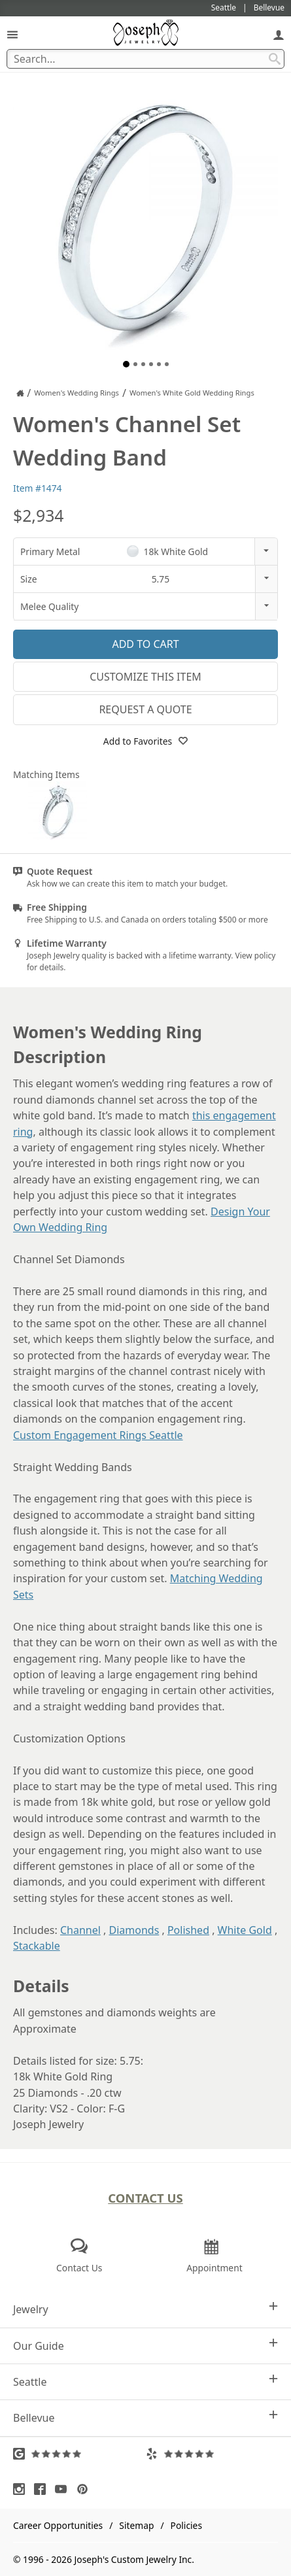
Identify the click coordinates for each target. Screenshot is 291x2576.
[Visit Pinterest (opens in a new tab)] (86, 2489)
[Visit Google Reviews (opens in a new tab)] (79, 2454)
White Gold (245, 1930)
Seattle (145, 2381)
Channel (80, 1930)
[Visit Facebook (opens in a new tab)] (43, 2489)
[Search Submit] (274, 59)
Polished (188, 1930)
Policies (186, 2525)
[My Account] (278, 34)
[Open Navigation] (12, 34)
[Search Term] (145, 59)
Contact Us (145, 2198)
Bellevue (145, 2417)
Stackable (36, 1946)
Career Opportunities (58, 2525)
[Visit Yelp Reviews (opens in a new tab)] (212, 2454)
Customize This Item (145, 676)
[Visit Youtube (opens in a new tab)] (64, 2489)
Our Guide (145, 2345)
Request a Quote (145, 709)
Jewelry (145, 2308)
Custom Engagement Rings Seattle (98, 1435)
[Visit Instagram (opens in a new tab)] (22, 2489)
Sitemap (136, 2525)
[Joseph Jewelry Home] (20, 393)
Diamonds (134, 1930)
